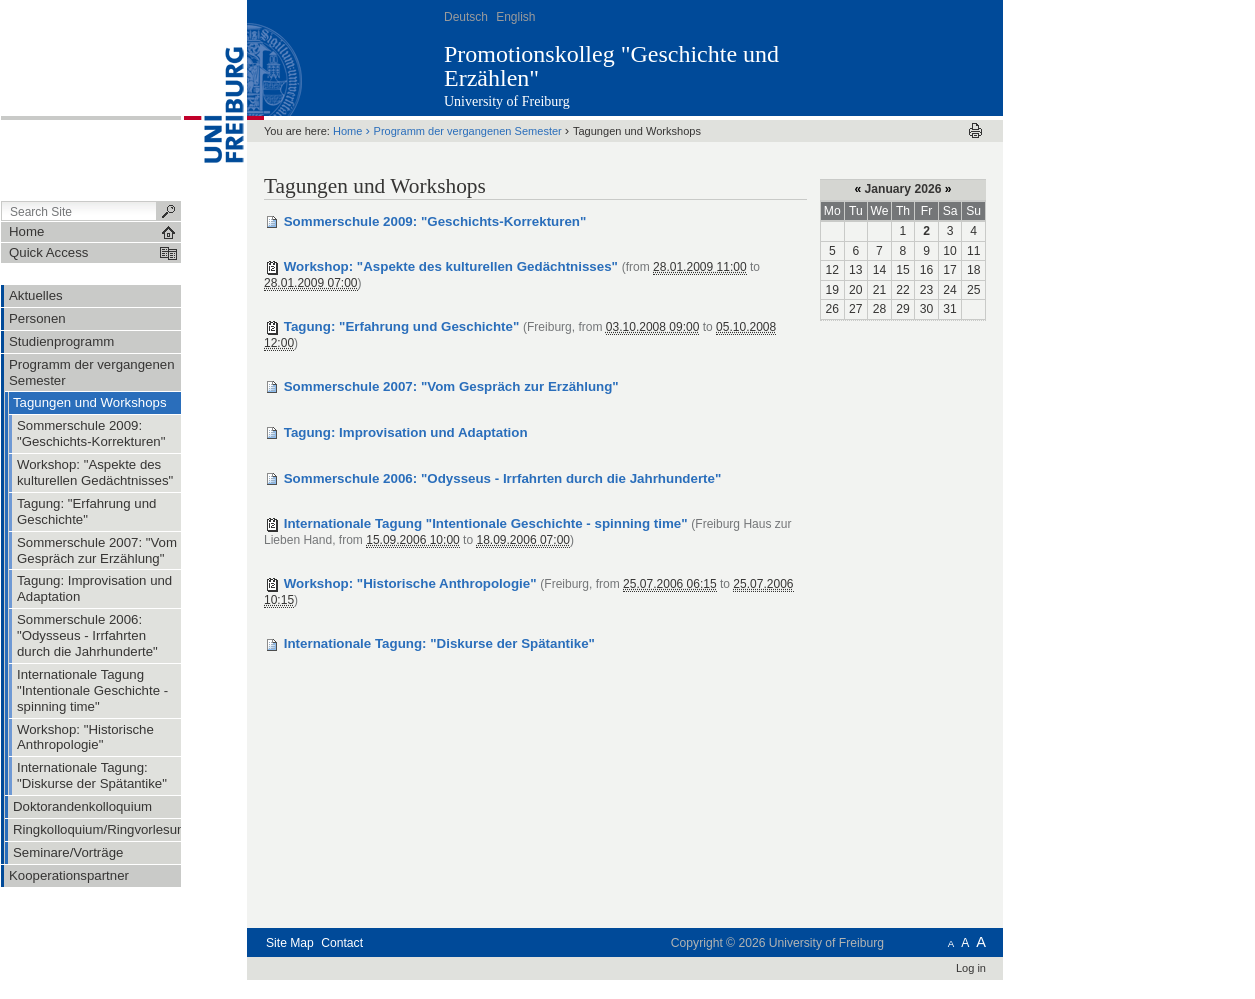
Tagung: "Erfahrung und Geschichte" (402, 326)
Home (347, 131)
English (515, 17)
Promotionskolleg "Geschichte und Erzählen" (611, 66)
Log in (971, 968)
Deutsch (466, 17)
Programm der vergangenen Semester (468, 131)
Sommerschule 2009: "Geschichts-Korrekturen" (435, 221)
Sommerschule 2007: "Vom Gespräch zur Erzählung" (451, 386)
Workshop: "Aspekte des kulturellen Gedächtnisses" (451, 266)
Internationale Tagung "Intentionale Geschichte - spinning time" (486, 523)
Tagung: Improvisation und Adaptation (406, 432)
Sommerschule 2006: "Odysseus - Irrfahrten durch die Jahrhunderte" (503, 478)
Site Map (290, 943)
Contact (342, 943)
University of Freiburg (507, 101)
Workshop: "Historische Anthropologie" (410, 583)
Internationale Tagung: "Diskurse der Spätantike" (439, 643)
